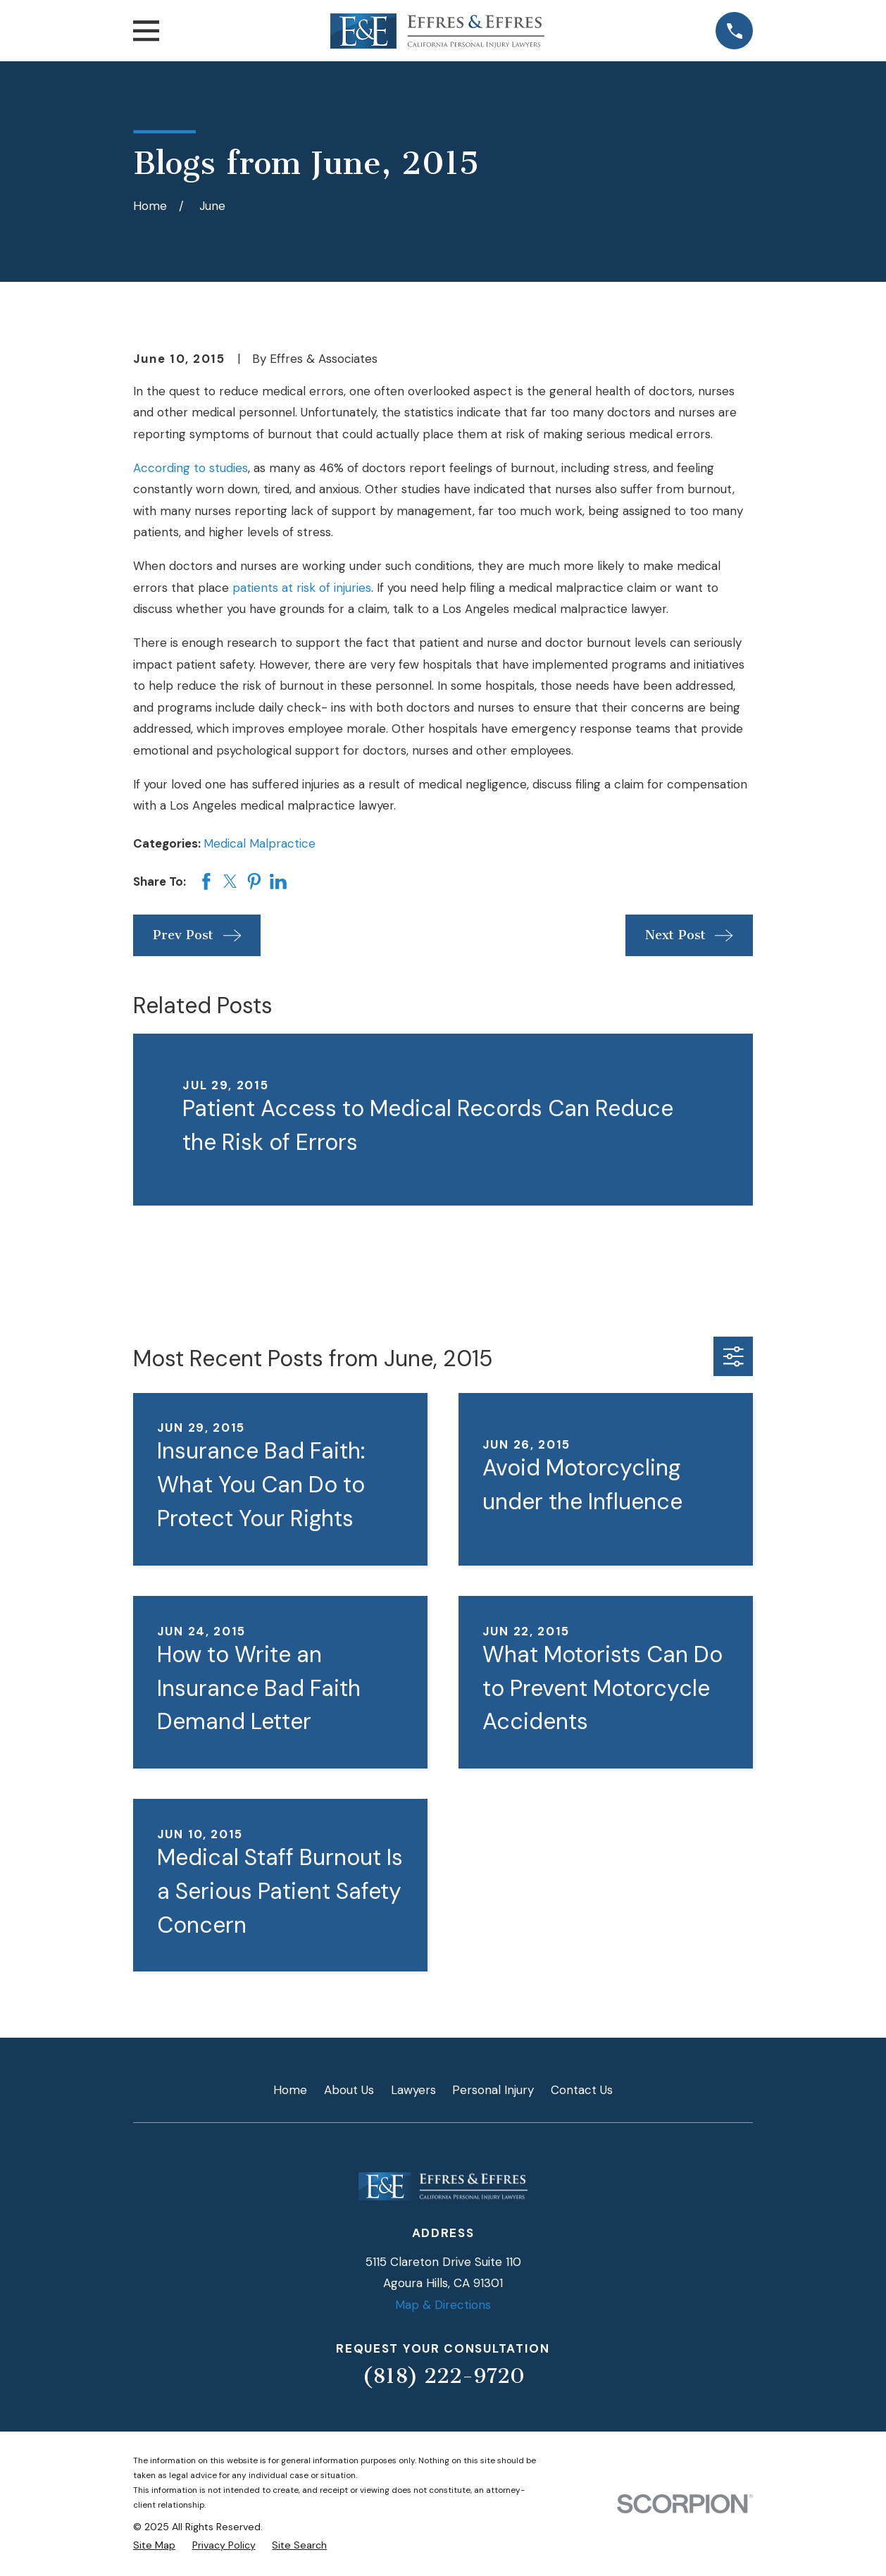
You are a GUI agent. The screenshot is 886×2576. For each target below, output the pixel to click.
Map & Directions (443, 2304)
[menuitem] (154, 2546)
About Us (349, 2090)
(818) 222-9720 (443, 2376)
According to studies (190, 468)
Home (290, 2090)
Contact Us (582, 2090)
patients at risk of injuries (301, 587)
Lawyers (413, 2090)
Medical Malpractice (260, 843)
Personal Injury (493, 2090)
